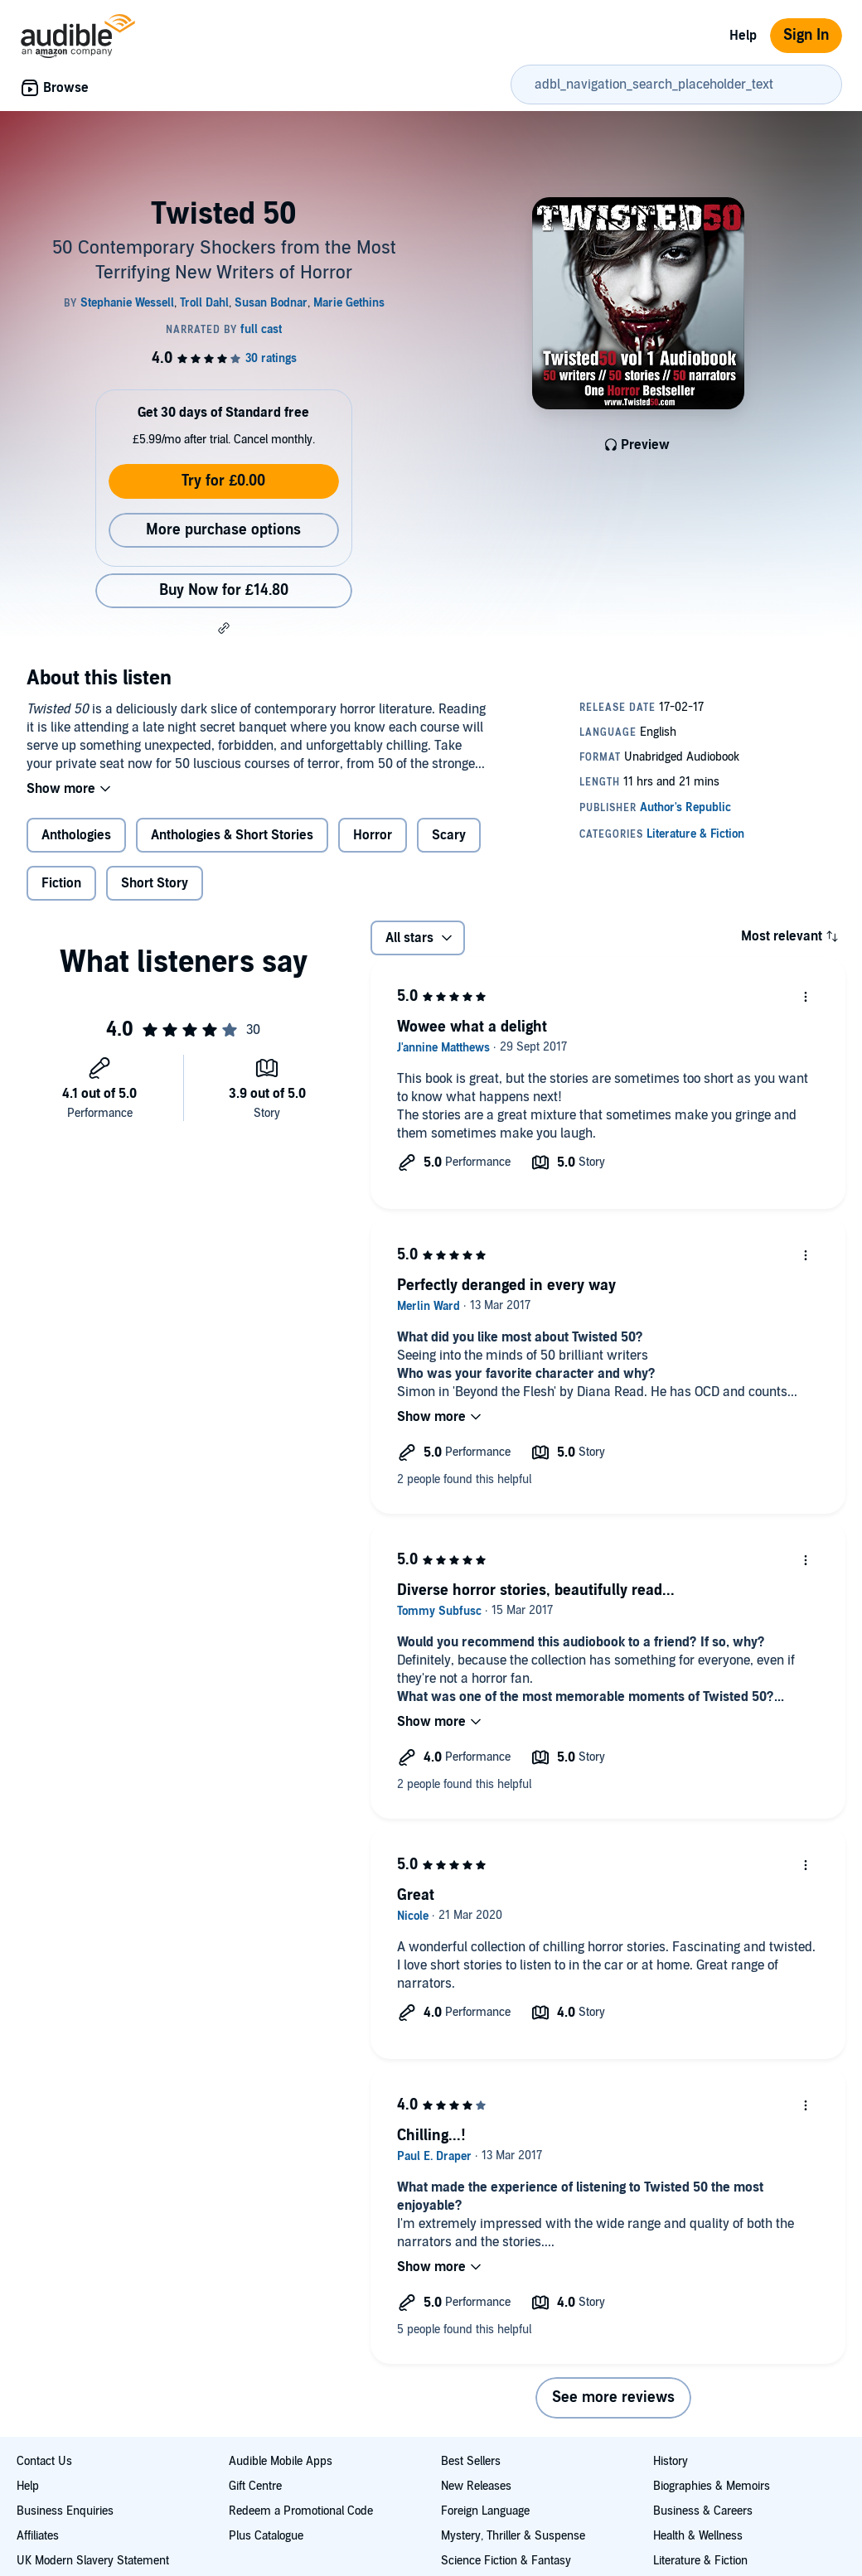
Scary (449, 835)
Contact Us (44, 2461)
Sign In (806, 35)
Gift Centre (255, 2486)
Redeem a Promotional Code (301, 2511)
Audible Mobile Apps (280, 2461)
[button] (223, 628)
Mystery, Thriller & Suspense (513, 2536)
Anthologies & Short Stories (232, 835)
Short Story (154, 883)
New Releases (476, 2486)
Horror (372, 835)
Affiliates (38, 2536)
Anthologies (76, 835)
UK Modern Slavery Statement (93, 2561)
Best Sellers (471, 2461)
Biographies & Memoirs (711, 2486)
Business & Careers (703, 2511)
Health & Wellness (698, 2536)
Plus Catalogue (266, 2536)
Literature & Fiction (700, 2561)
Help (743, 35)
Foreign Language (485, 2511)
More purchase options (223, 530)
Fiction (61, 883)
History (670, 2461)
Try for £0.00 (223, 481)
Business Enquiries (65, 2511)
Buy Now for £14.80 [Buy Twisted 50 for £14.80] (223, 590)
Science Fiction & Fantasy (506, 2561)
